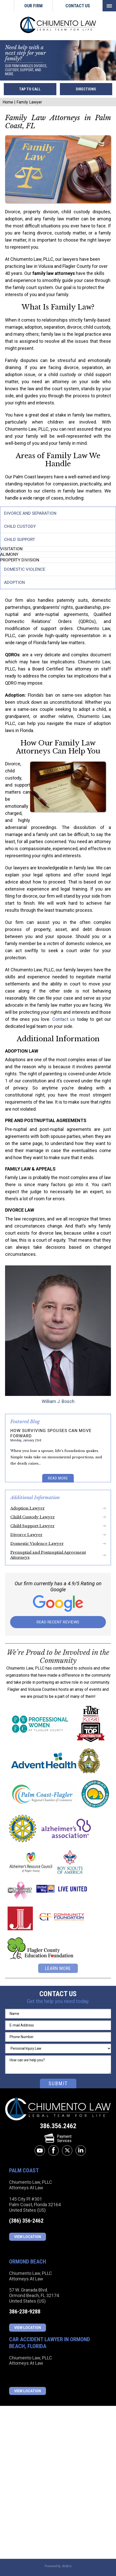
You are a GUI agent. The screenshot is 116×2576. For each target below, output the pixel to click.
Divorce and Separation (30, 513)
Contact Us (77, 5)
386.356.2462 (58, 2126)
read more (58, 1478)
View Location (27, 2237)
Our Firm (33, 5)
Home (7, 5)
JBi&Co (66, 2566)
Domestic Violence (24, 569)
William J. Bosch (58, 1401)
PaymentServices (58, 2138)
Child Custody (20, 526)
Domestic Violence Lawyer (37, 1543)
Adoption (14, 582)
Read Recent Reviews (58, 1622)
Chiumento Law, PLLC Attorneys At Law (58, 2109)
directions (86, 89)
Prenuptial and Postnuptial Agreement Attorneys (48, 1555)
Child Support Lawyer (32, 1525)
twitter (67, 2150)
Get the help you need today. (58, 2001)
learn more (58, 1968)
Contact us (63, 1019)
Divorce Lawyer (26, 1534)
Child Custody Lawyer (32, 1517)
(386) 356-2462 (26, 2221)
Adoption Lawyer (27, 1508)
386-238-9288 (24, 2311)
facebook (53, 2150)
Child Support (19, 539)
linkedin (81, 2150)
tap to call (30, 89)
